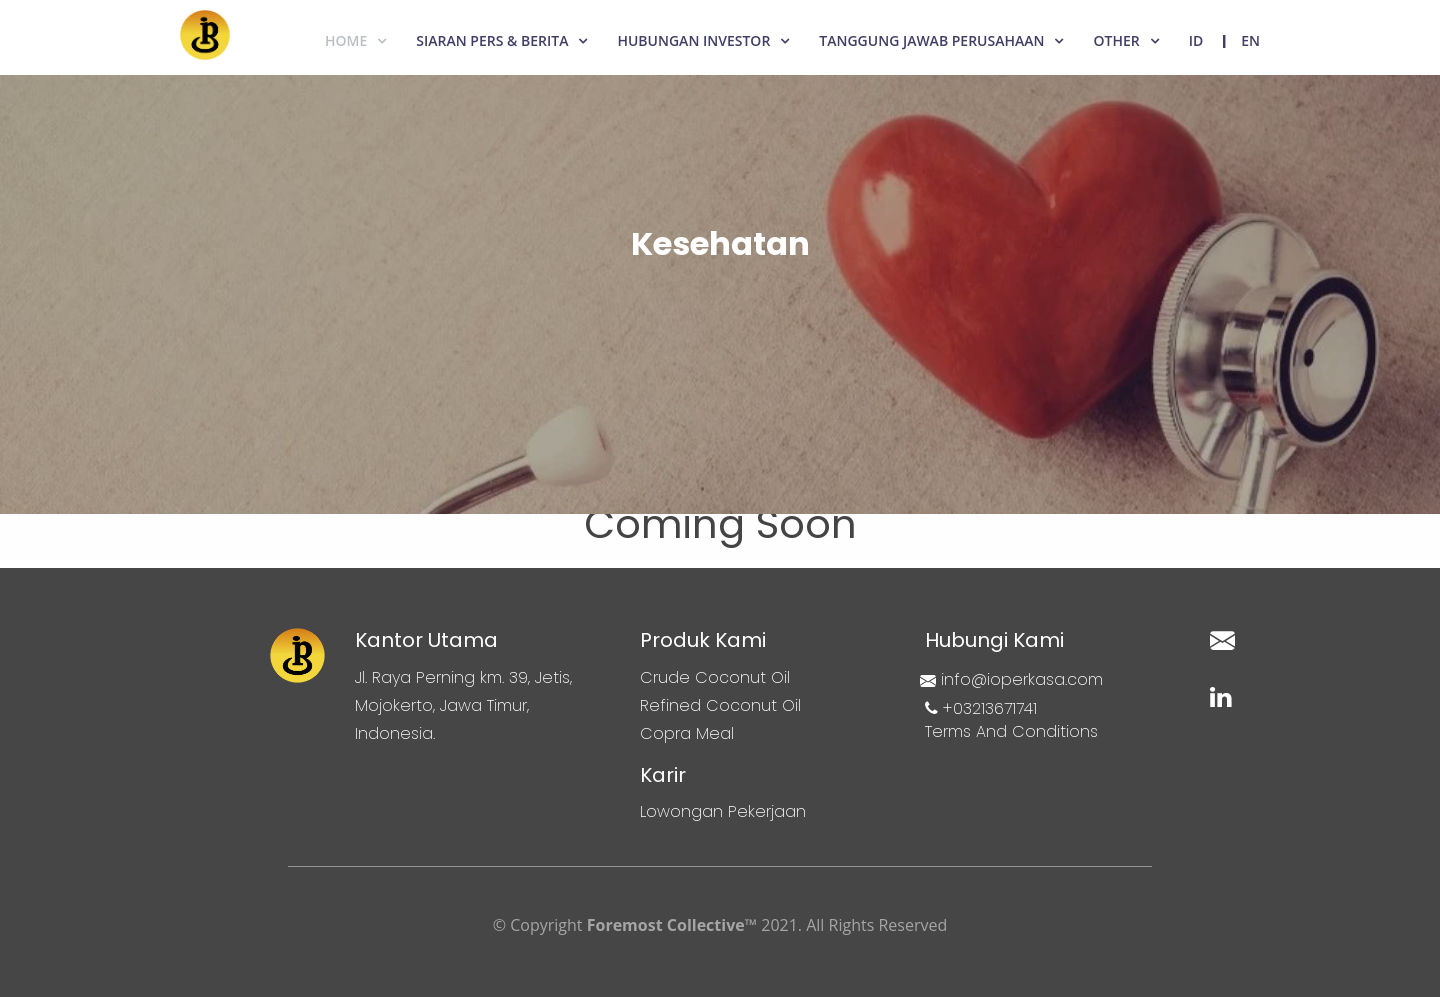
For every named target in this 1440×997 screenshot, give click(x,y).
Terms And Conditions (1011, 731)
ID (1196, 40)
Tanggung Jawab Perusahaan (931, 40)
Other (1116, 40)
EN (1250, 40)
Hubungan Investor (693, 40)
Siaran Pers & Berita (492, 40)
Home (346, 40)
